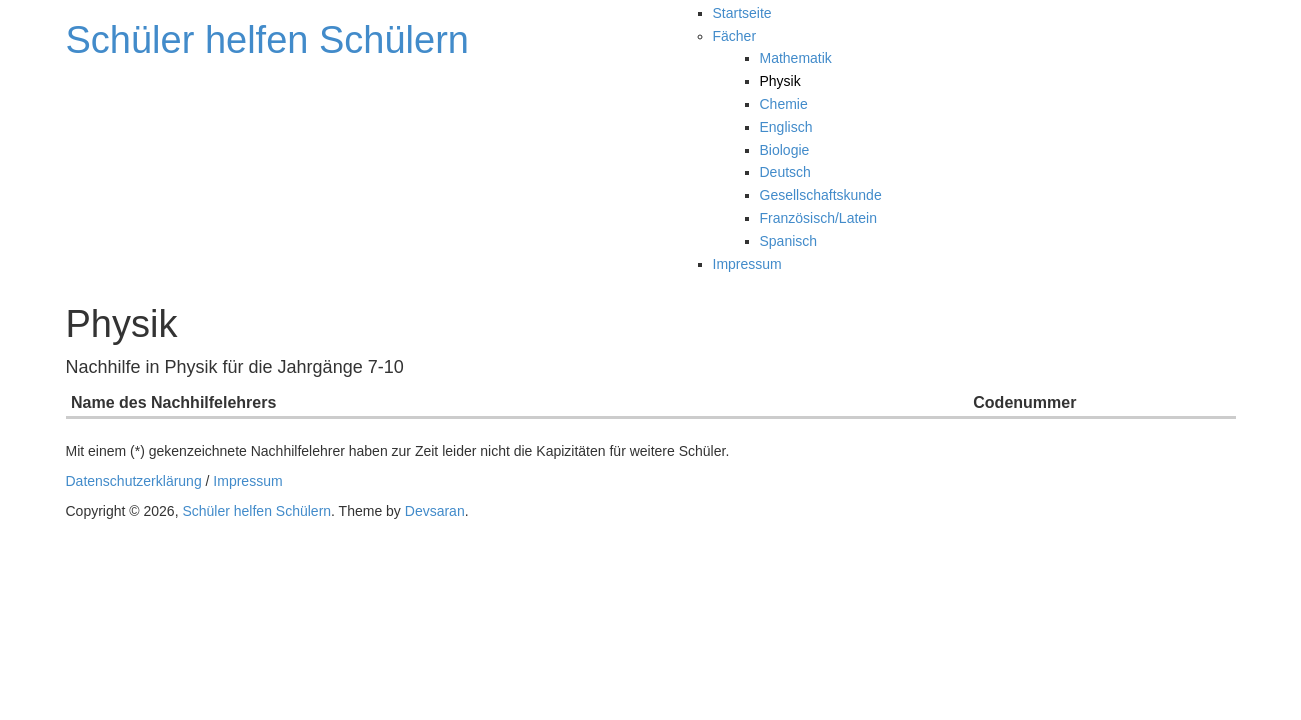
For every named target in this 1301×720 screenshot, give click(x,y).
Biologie (785, 150)
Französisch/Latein (819, 218)
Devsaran (435, 511)
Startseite (742, 13)
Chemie (784, 104)
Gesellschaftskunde (821, 195)
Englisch (786, 127)
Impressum (747, 264)
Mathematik (796, 58)
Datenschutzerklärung (134, 481)
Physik (780, 81)
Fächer (735, 36)
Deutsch (785, 172)
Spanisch (789, 241)
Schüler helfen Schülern (267, 40)
